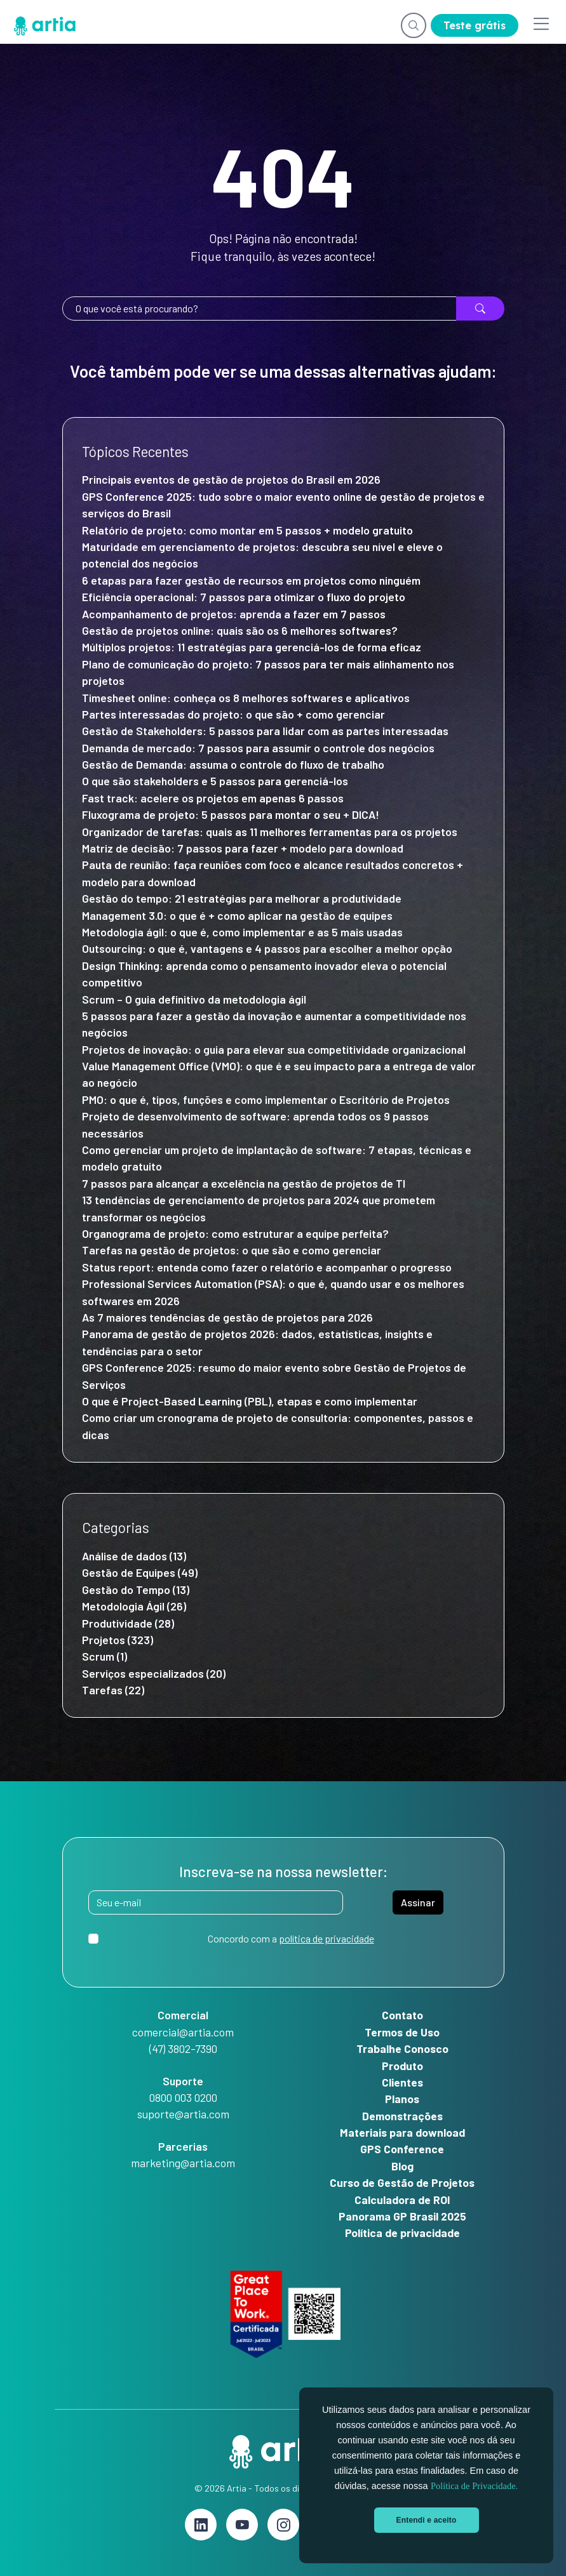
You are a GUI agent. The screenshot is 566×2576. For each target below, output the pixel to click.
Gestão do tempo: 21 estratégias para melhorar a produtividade (243, 898)
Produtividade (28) (128, 1623)
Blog (402, 2166)
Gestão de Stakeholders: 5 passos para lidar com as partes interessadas (265, 731)
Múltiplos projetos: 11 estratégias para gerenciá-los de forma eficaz (251, 647)
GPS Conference (402, 2149)
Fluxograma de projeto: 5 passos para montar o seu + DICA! (230, 814)
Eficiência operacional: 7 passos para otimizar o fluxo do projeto (243, 597)
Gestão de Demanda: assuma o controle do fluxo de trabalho (235, 764)
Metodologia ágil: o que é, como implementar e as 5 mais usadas (242, 932)
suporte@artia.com (183, 2114)
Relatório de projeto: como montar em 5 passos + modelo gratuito (247, 530)
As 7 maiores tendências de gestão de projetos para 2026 (227, 1317)
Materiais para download (402, 2132)
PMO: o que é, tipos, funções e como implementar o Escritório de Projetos (266, 1099)
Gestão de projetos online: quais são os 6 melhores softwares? (240, 630)
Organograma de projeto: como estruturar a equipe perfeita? (235, 1233)
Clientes (402, 2082)
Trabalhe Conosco (402, 2048)
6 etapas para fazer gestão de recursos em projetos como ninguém (251, 580)
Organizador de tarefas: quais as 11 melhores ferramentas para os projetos (269, 832)
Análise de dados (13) (134, 1556)
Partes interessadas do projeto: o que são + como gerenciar (234, 714)
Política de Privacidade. (474, 2486)
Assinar (418, 1902)
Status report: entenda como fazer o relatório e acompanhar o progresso (267, 1267)
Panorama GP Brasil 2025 (402, 2216)
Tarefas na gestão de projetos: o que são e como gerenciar (231, 1250)
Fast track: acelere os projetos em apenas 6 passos (213, 798)
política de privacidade (326, 1938)
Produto (402, 2066)
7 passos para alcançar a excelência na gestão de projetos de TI (243, 1183)
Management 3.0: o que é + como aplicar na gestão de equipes (237, 915)
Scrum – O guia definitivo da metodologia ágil (194, 999)
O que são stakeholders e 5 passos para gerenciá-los (215, 781)
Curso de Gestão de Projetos (402, 2182)
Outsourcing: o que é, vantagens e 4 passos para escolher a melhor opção (267, 948)
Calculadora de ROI (402, 2200)
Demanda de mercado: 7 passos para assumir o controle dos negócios (258, 748)
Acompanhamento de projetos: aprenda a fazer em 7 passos (234, 614)
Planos (402, 2099)
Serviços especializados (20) (154, 1673)
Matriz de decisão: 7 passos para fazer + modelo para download (242, 848)
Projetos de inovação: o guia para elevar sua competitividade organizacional (274, 1049)
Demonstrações (402, 2116)
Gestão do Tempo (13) (135, 1590)
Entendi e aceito (426, 2520)
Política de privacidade (402, 2233)
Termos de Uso (402, 2032)
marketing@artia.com (183, 2163)
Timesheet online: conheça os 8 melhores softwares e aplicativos (246, 698)
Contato (402, 2015)
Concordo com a (291, 1938)
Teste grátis (474, 25)
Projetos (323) (117, 1640)
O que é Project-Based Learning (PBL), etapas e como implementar (251, 1401)
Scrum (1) (104, 1656)
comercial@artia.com (183, 2032)
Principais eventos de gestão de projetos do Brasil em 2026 (231, 479)
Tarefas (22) (113, 1690)
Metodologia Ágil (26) (134, 1606)
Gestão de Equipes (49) (140, 1572)
